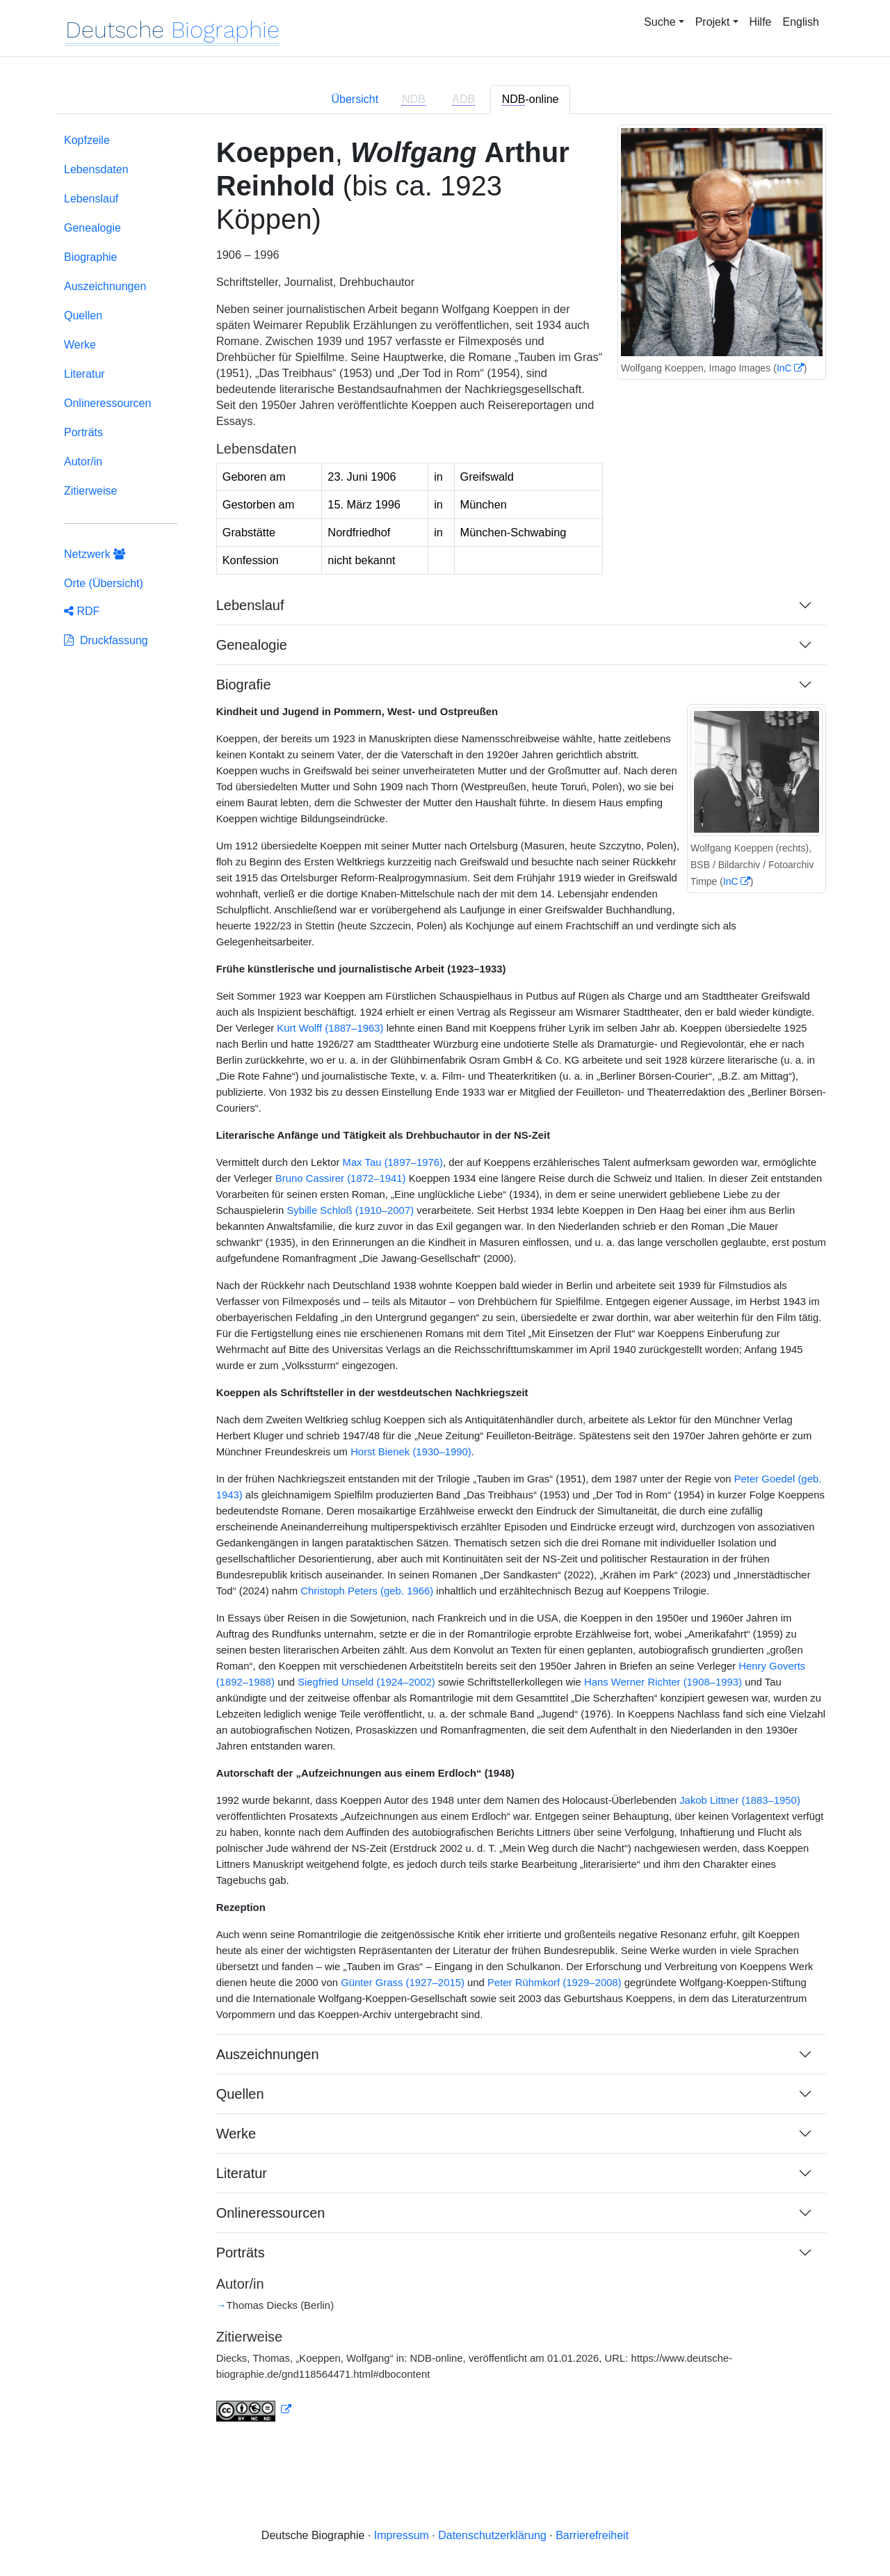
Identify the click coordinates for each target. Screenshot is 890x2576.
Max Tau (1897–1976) (393, 1162)
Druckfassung (106, 640)
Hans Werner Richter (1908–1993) (663, 1682)
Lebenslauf (91, 199)
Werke (80, 345)
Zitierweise (90, 491)
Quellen (83, 315)
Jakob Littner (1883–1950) (739, 1800)
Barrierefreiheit (592, 2535)
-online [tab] (530, 99)
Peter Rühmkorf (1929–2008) (554, 1982)
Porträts (83, 432)
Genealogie (92, 228)
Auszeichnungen (105, 286)
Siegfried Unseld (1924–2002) (366, 1682)
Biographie (91, 257)
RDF (81, 611)
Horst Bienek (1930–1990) (410, 1451)
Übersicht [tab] (355, 99)
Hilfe (761, 22)
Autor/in (83, 461)
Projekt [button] (712, 22)
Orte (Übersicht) (103, 583)
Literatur (84, 374)
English (801, 22)
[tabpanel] (445, 1286)
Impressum (401, 2535)
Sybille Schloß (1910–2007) (350, 1210)
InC (784, 368)
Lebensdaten (96, 169)
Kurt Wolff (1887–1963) (330, 1028)
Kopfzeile (87, 140)
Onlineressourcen (107, 403)
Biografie (243, 684)
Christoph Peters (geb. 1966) (366, 1591)
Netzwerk (94, 554)
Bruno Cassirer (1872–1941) (340, 1178)
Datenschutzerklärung (492, 2535)
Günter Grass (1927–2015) (402, 1982)
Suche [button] (659, 22)
